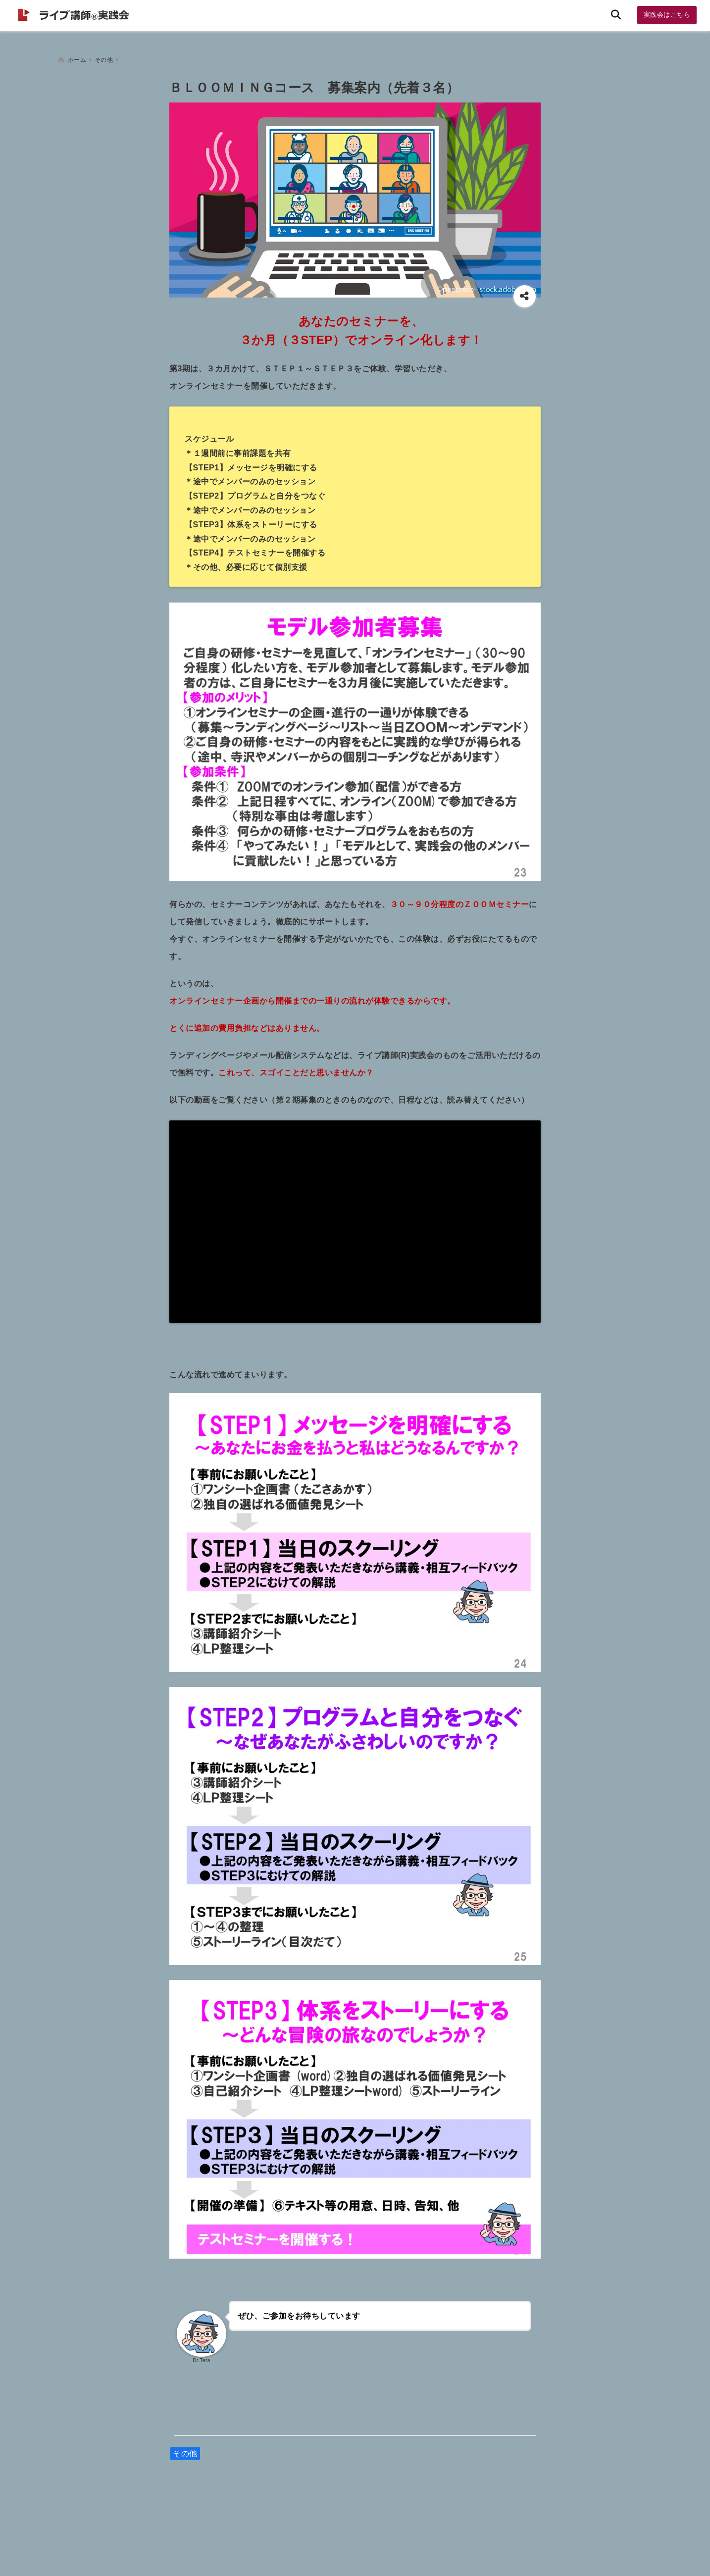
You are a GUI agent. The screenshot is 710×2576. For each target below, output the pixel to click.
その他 (185, 2448)
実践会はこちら (667, 14)
